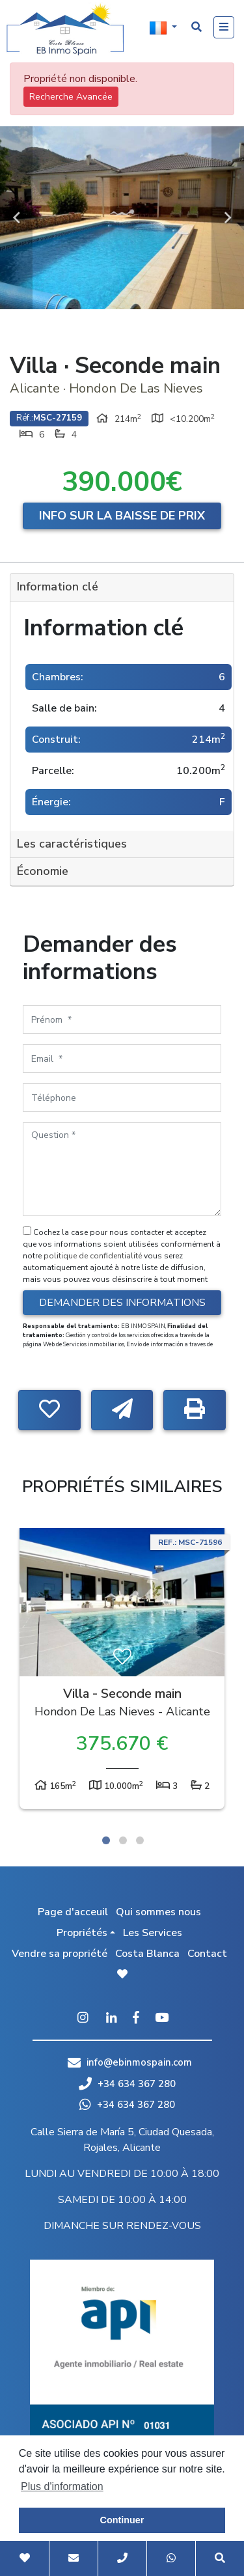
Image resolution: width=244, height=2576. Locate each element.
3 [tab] (140, 1840)
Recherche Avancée (71, 96)
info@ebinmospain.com (139, 2062)
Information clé (57, 586)
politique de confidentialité (94, 1256)
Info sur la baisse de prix (122, 515)
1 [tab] (106, 1840)
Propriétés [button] (82, 1933)
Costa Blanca (147, 1953)
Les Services (152, 1933)
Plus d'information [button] (62, 2486)
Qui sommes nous (158, 1912)
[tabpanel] (122, 1672)
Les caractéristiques (72, 844)
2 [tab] (123, 1840)
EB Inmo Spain (65, 29)
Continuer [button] (122, 2520)
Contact (207, 1953)
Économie (42, 871)
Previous (16, 217)
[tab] (122, 588)
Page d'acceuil (73, 1912)
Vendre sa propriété (59, 1953)
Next (227, 217)
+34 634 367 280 (127, 2083)
